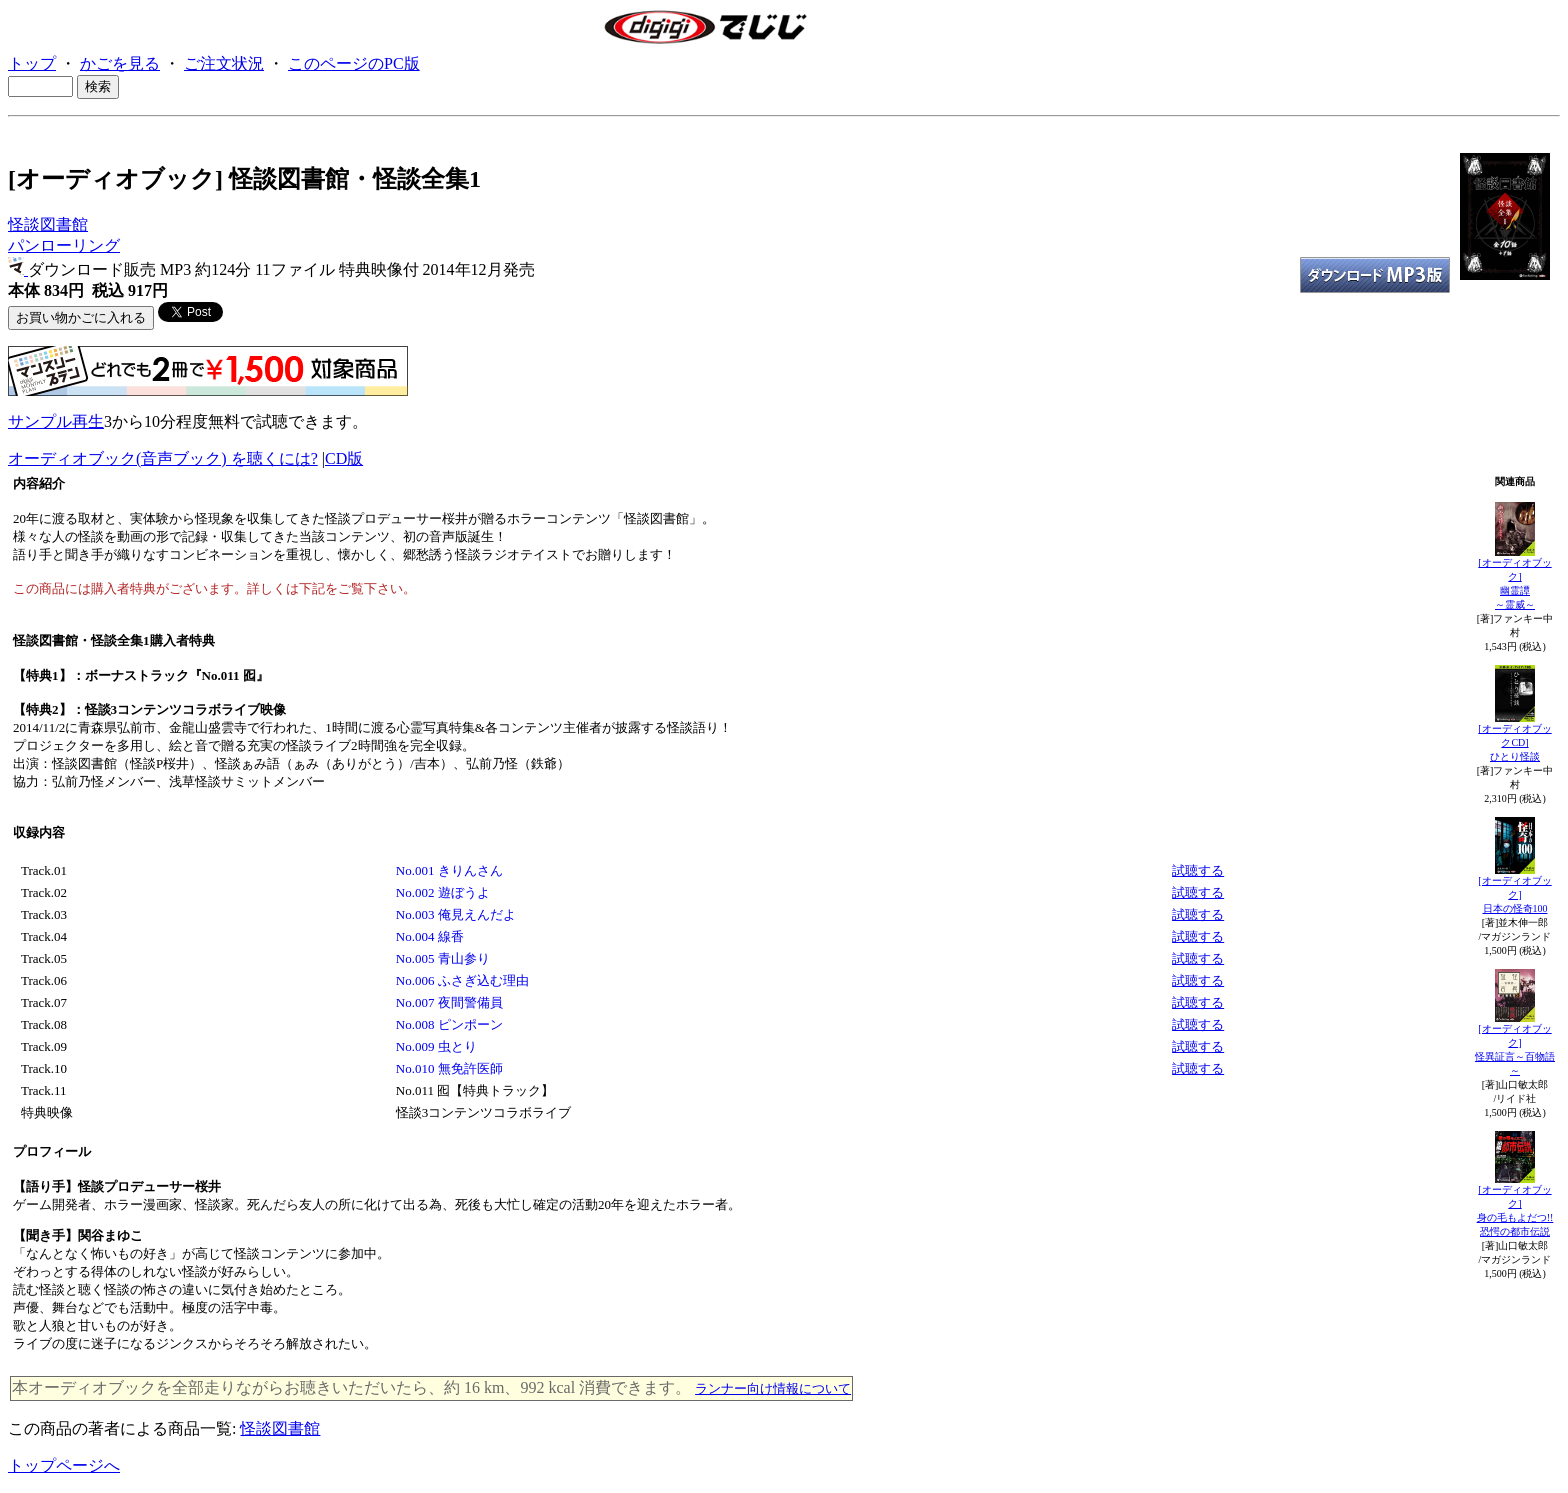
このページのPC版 (354, 63)
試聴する (1198, 870)
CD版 (344, 458)
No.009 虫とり (436, 1046)
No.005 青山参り (443, 958)
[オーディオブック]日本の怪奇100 (1514, 894)
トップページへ (64, 1465)
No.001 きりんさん (449, 870)
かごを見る (120, 63)
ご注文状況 (224, 63)
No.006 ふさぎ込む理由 (462, 980)
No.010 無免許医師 (449, 1068)
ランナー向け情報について (773, 1388)
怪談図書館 (48, 224)
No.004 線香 (430, 936)
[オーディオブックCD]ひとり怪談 (1514, 742)
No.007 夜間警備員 (449, 1002)
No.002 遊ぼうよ (443, 892)
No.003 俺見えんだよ (456, 914)
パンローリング (64, 245)
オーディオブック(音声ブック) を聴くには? (163, 458)
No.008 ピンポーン (449, 1024)
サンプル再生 (56, 421)
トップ (32, 63)
